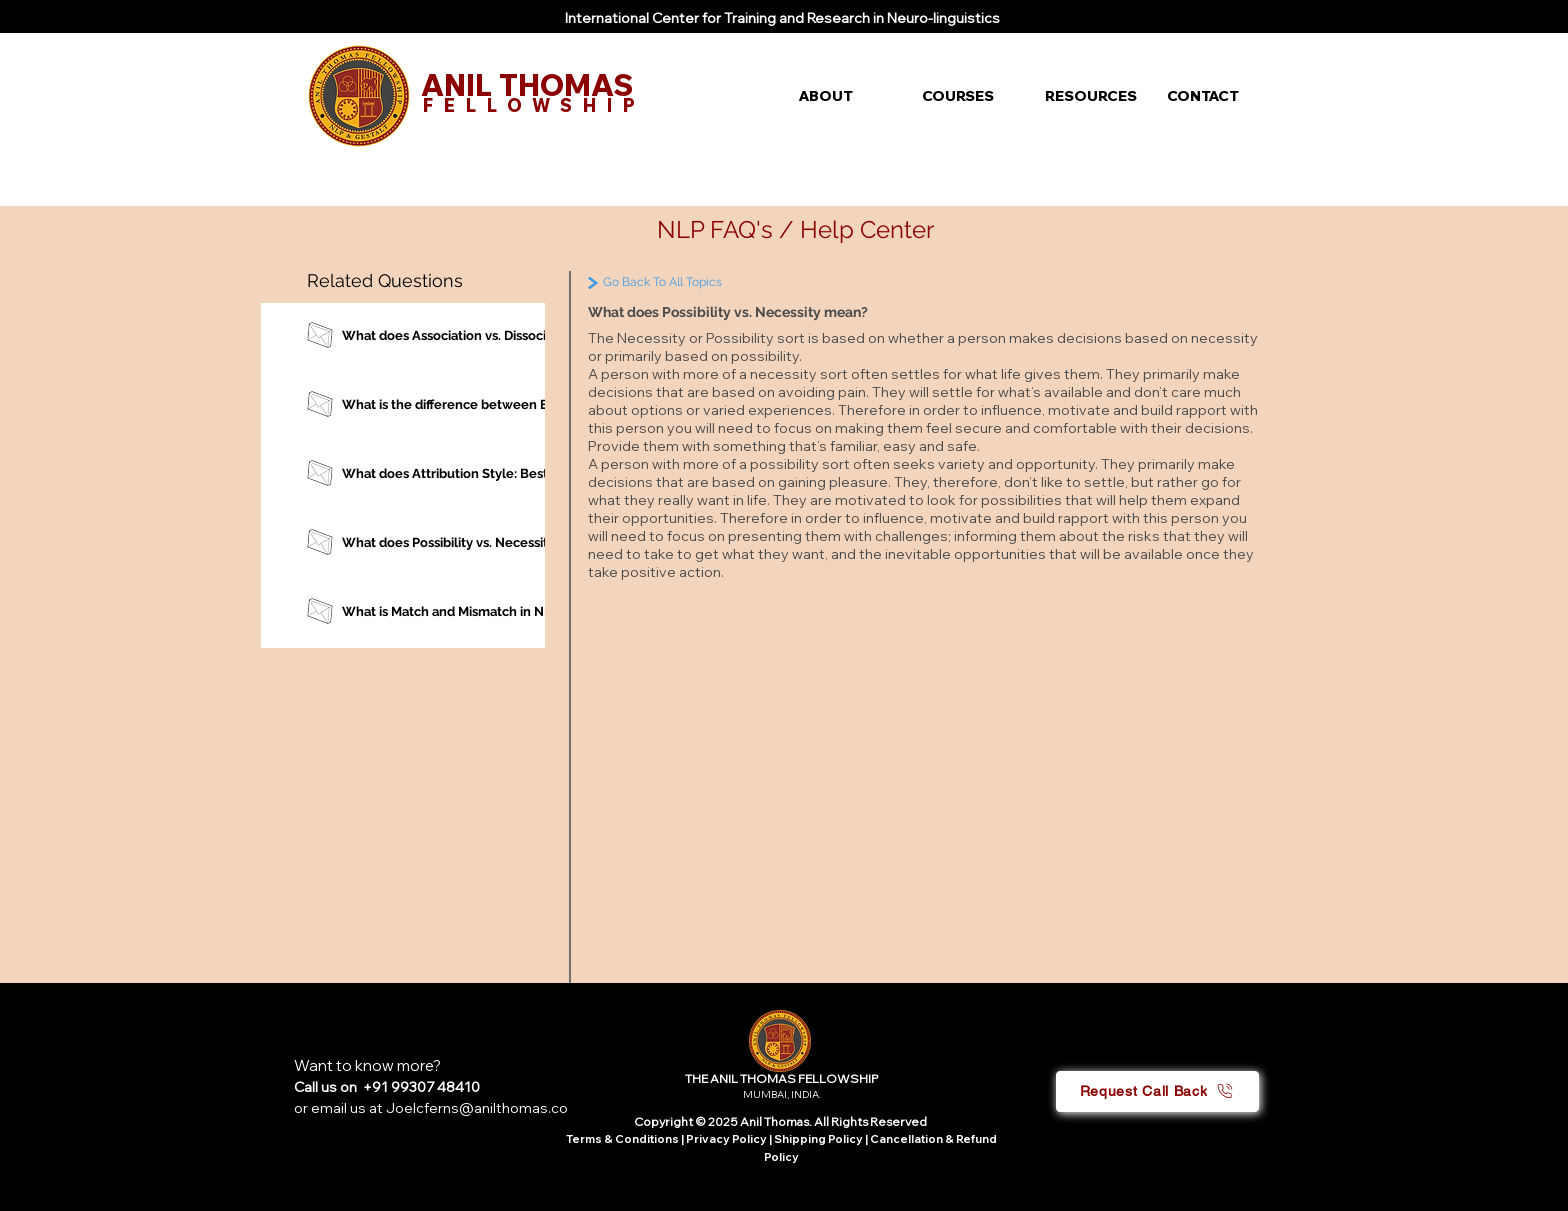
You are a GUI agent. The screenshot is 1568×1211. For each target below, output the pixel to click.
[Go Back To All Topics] (705, 282)
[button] (845, 96)
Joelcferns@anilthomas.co (477, 1108)
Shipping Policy (818, 1139)
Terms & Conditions (622, 1139)
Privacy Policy (727, 1139)
